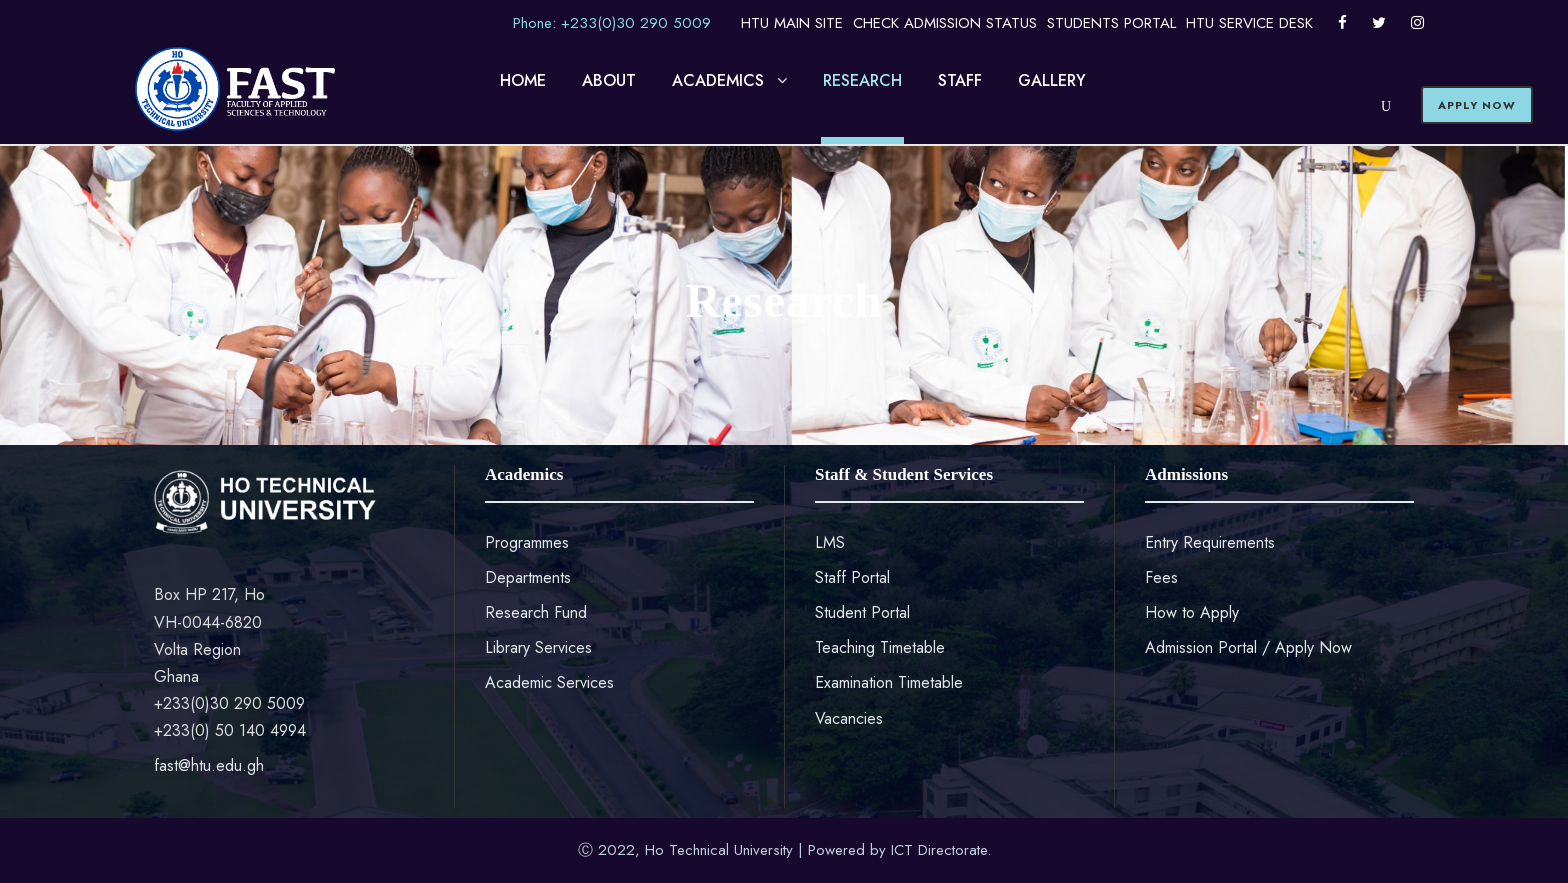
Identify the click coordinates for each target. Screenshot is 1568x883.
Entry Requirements (1210, 542)
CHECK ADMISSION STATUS (945, 23)
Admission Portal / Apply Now (1248, 647)
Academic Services (549, 682)
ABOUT (609, 80)
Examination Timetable (889, 682)
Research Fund (536, 612)
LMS (830, 542)
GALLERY (1052, 80)
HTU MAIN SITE (792, 23)
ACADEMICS (718, 80)
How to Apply (1192, 612)
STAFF (960, 80)
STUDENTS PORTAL (1111, 23)
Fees (1161, 577)
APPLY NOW (1477, 105)
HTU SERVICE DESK (1249, 23)
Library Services (538, 647)
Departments (528, 577)
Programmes (527, 542)
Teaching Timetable (880, 647)
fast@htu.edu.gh (209, 765)
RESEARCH (862, 80)
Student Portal (862, 612)
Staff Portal (852, 577)
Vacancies (849, 718)
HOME (523, 80)
